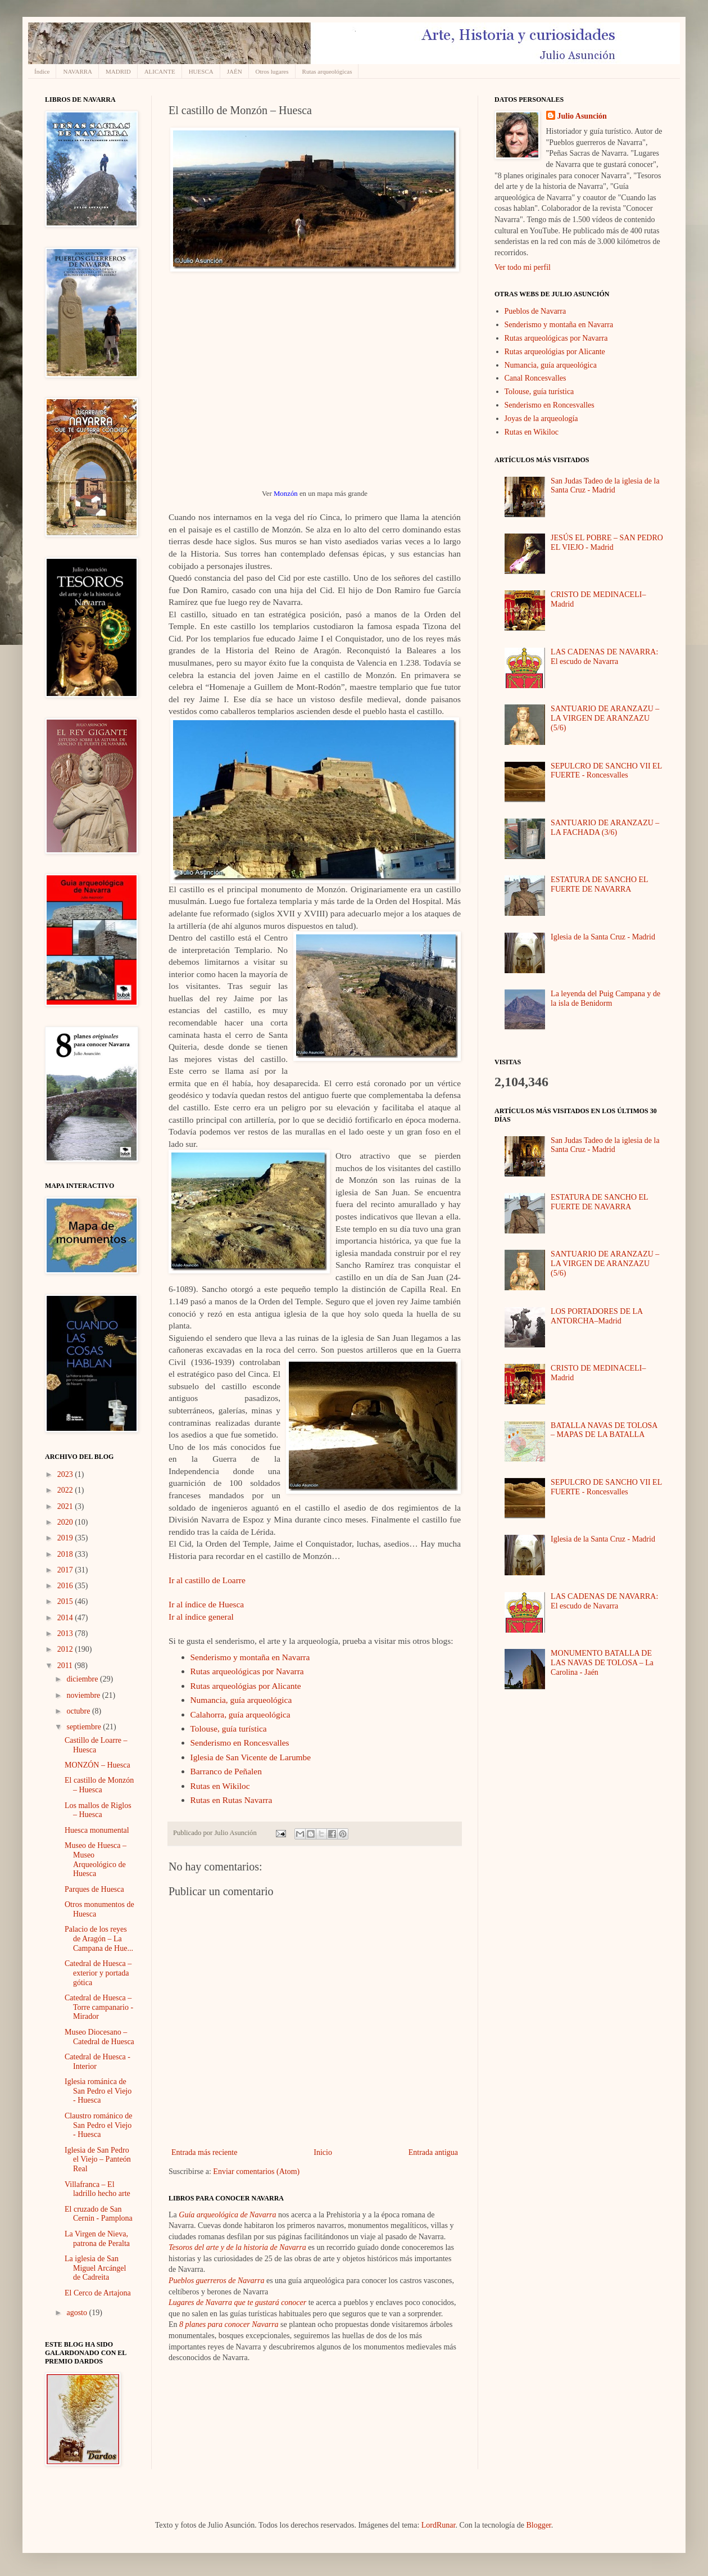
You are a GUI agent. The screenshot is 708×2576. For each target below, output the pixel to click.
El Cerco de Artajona (98, 2293)
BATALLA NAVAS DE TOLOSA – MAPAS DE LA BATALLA (604, 1430)
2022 (66, 1490)
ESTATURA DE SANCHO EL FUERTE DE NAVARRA (599, 884)
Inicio (323, 2152)
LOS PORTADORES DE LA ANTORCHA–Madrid (596, 1316)
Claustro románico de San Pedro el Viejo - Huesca (99, 2125)
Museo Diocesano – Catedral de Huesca (99, 2037)
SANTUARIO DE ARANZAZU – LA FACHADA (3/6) (605, 828)
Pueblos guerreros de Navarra (216, 2280)
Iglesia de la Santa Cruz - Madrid (603, 937)
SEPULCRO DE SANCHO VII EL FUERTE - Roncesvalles (606, 771)
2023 (66, 1474)
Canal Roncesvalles (535, 378)
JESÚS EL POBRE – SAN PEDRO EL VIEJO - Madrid (607, 543)
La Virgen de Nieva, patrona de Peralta (97, 2239)
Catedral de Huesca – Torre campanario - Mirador (99, 2007)
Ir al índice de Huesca (206, 1604)
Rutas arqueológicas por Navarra (247, 1671)
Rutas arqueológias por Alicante (245, 1686)
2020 (66, 1522)
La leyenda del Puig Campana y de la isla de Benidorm (605, 998)
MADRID (118, 71)
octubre (79, 1711)
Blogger (538, 2525)
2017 (66, 1570)
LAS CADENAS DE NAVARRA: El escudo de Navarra (604, 657)
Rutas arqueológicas (327, 71)
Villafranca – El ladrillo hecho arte (97, 2189)
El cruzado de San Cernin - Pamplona (99, 2214)
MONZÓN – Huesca (97, 1765)
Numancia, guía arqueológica (241, 1700)
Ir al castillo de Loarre (207, 1580)
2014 (66, 1618)
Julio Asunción (582, 116)
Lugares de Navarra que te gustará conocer (237, 2302)
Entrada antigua (433, 2152)
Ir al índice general (201, 1616)
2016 (66, 1585)
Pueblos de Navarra (535, 311)
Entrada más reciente (204, 2152)
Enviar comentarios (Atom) (256, 2171)
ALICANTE (159, 71)
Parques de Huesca (94, 1889)
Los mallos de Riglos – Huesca (98, 1810)
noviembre (84, 1695)
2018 (66, 1554)
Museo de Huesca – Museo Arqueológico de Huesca (95, 1859)
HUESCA (201, 71)
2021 (66, 1506)
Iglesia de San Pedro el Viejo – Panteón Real (98, 2159)
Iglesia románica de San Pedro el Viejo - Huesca (98, 2091)
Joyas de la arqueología (541, 418)
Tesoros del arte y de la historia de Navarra (237, 2247)
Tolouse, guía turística (228, 1728)
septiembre (84, 1727)
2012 (66, 1649)
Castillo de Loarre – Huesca (96, 1745)
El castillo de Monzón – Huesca (99, 1785)
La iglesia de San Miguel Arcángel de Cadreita (95, 2268)
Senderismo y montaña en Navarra (250, 1657)
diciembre (82, 1679)
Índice (41, 71)
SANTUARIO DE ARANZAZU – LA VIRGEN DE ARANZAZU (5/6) (605, 718)
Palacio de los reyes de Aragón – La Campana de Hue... (99, 1939)
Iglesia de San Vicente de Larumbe (250, 1757)
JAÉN (234, 71)
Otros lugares (272, 71)
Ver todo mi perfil (522, 267)
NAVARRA (77, 71)
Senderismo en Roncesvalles (239, 1742)
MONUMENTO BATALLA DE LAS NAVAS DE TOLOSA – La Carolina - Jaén (602, 1662)
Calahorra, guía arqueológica (240, 1714)
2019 (66, 1538)
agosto (77, 2312)
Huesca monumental (97, 1830)
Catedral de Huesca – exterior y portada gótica (98, 1973)
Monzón (286, 494)
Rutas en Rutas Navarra (231, 1800)
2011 (66, 1665)
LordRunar (438, 2525)
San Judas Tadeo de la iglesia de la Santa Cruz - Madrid (605, 486)
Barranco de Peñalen (226, 1771)
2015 (66, 1601)
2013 (66, 1633)
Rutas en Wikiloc (220, 1786)
